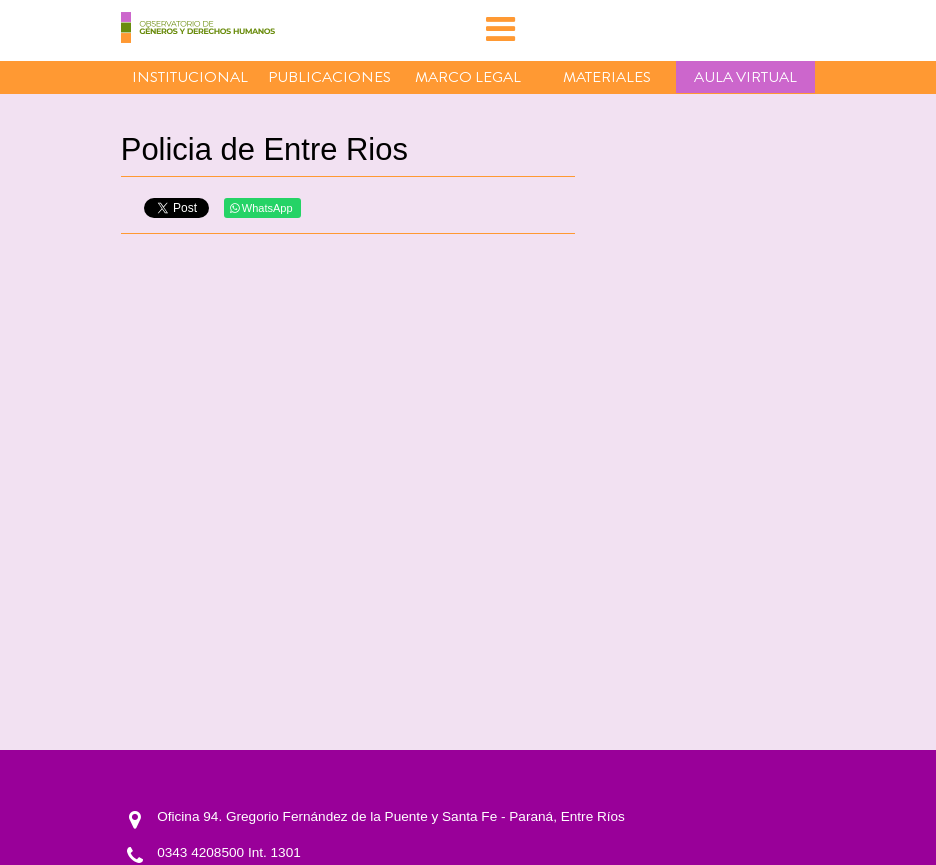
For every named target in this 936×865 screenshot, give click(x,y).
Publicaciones (329, 77)
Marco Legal (468, 77)
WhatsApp (261, 208)
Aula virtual (745, 77)
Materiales (607, 77)
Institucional (190, 77)
